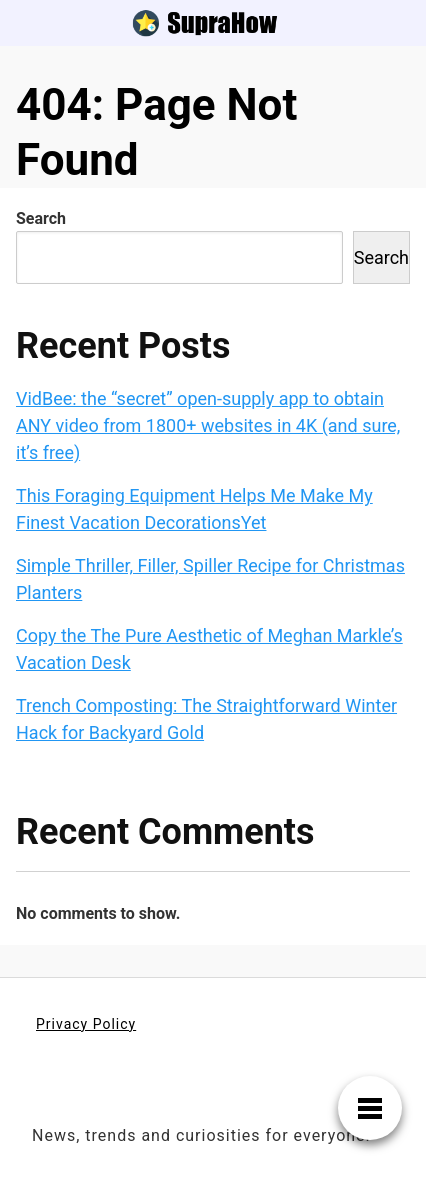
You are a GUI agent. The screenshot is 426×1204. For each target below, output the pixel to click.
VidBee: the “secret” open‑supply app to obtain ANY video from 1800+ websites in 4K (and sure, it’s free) (208, 425)
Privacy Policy (86, 1024)
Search (41, 218)
